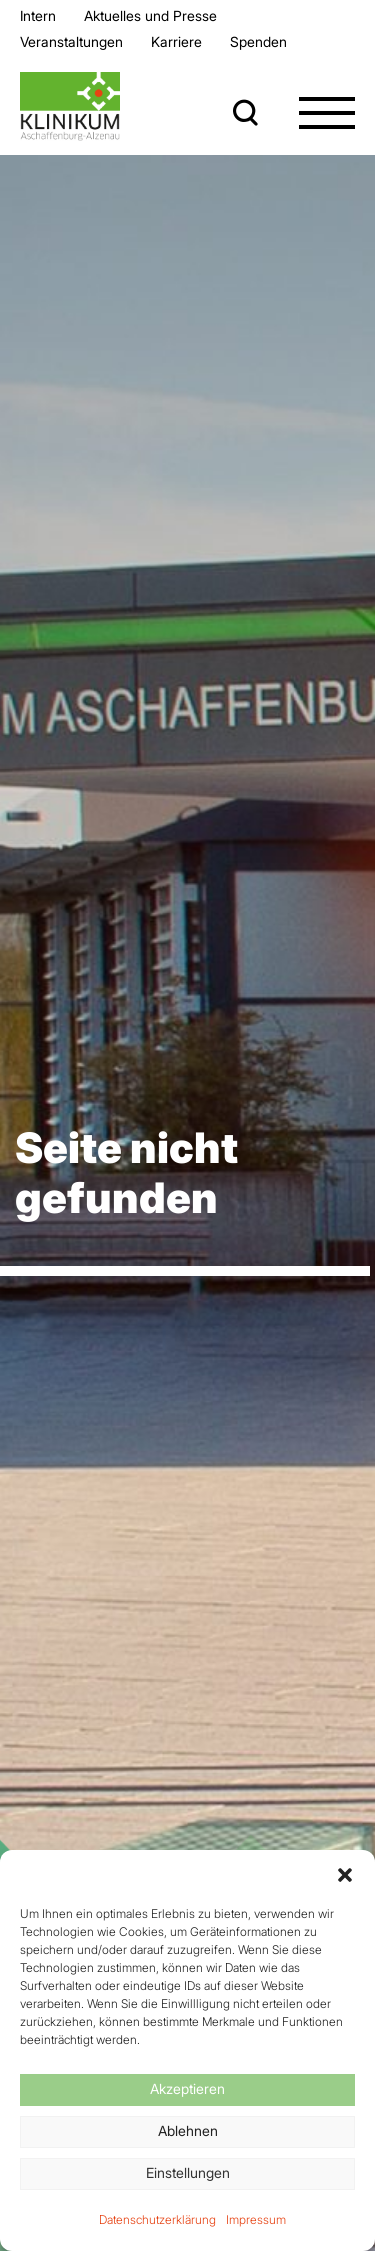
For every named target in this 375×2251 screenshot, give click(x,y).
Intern (38, 15)
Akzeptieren (187, 2088)
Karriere (176, 41)
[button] (345, 1875)
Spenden (258, 41)
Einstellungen (188, 2172)
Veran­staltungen (71, 41)
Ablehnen (188, 2130)
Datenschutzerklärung (157, 2219)
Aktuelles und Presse (150, 15)
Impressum (256, 2219)
